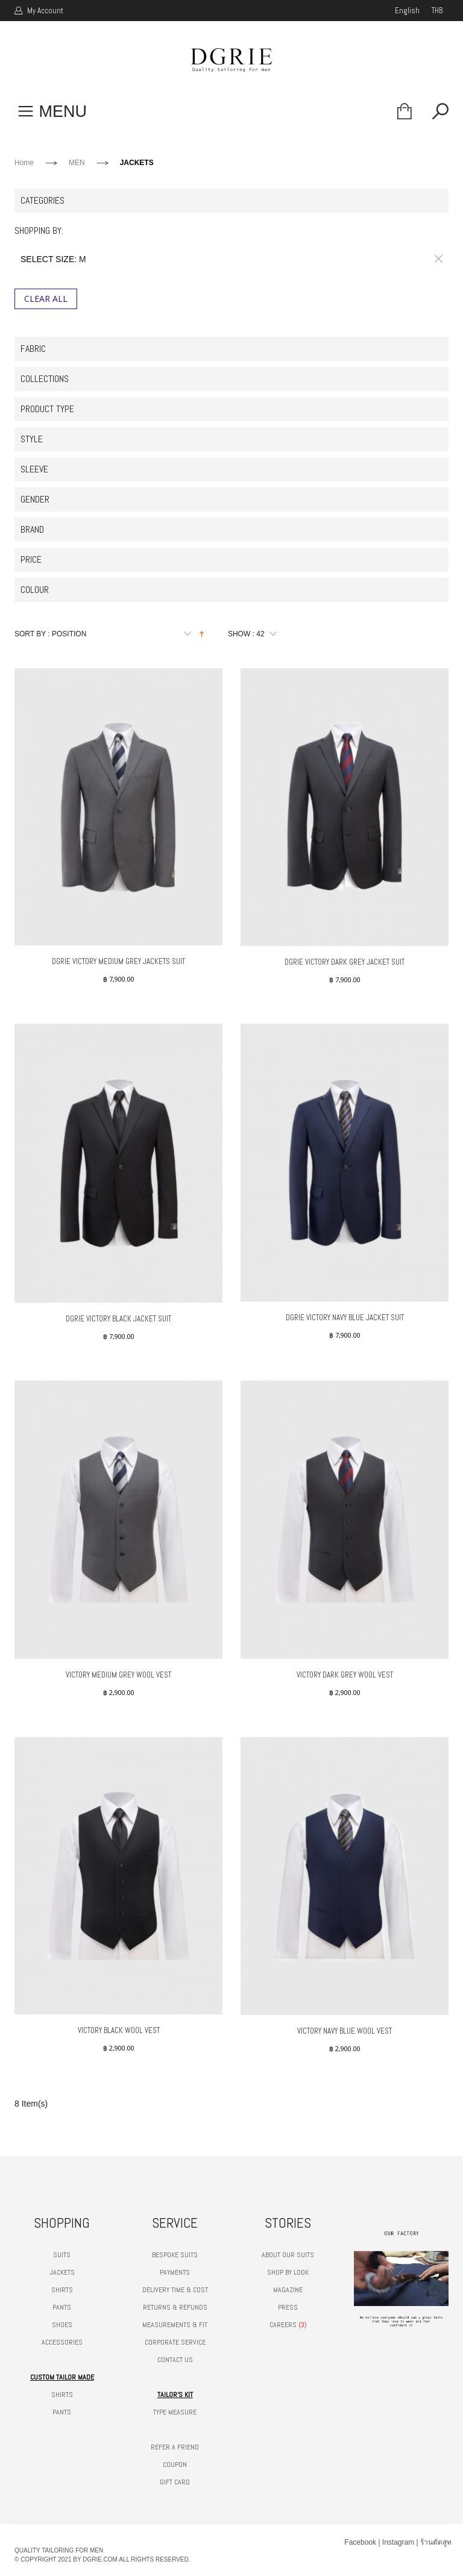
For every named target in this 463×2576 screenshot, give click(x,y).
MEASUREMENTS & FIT (174, 2325)
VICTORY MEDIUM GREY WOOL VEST (118, 1675)
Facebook (360, 2542)
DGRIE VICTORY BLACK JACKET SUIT (118, 1319)
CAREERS (283, 2325)
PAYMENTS (175, 2272)
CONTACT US (175, 2359)
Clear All (46, 298)
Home (24, 162)
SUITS (62, 2255)
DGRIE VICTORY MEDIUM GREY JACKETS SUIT (118, 961)
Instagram (398, 2542)
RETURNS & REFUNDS (175, 2307)
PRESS (288, 2307)
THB (437, 10)
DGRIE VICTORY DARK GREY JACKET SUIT (345, 962)
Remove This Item (436, 259)
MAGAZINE (288, 2290)
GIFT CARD (175, 2482)
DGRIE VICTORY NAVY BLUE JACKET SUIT (345, 1317)
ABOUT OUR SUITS (288, 2255)
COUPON (175, 2464)
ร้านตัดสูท (436, 2542)
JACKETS (62, 2272)
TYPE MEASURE (175, 2412)
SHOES (62, 2325)
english (407, 10)
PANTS (61, 2307)
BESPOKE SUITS (175, 2255)
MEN (77, 162)
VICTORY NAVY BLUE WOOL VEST (344, 2031)
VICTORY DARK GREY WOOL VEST (345, 1675)
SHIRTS (62, 2290)
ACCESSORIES (62, 2342)
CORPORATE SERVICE (175, 2342)
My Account (44, 10)
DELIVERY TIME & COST (175, 2290)
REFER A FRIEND (175, 2447)
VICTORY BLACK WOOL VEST (119, 2030)
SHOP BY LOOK (288, 2272)
